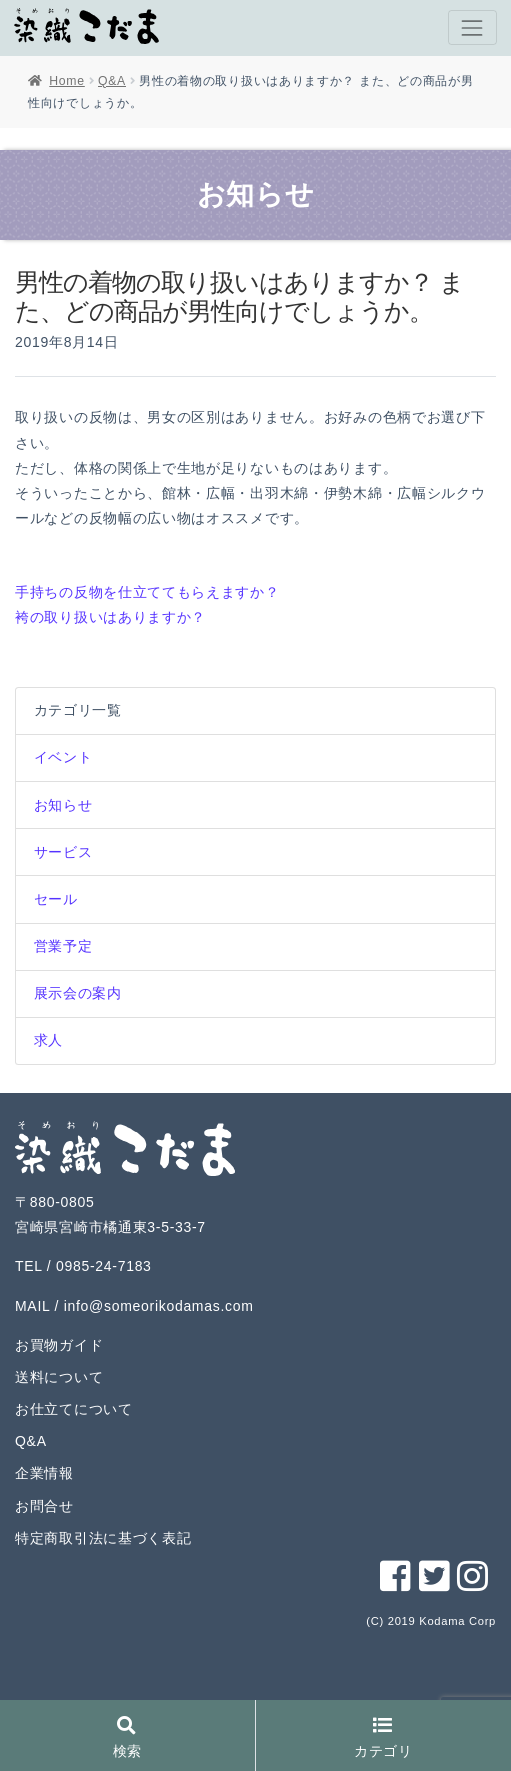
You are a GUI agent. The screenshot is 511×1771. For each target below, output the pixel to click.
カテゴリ (383, 1738)
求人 (48, 1040)
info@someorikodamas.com (159, 1306)
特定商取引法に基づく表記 (103, 1538)
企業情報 (44, 1473)
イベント (63, 757)
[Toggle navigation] (472, 27)
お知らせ (63, 805)
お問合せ (44, 1506)
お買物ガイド (59, 1345)
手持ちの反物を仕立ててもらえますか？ (147, 592)
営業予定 (63, 946)
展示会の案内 (78, 993)
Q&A (112, 81)
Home (66, 81)
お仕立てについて (74, 1409)
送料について (59, 1377)
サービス (63, 852)
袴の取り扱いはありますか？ (110, 617)
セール (56, 899)
